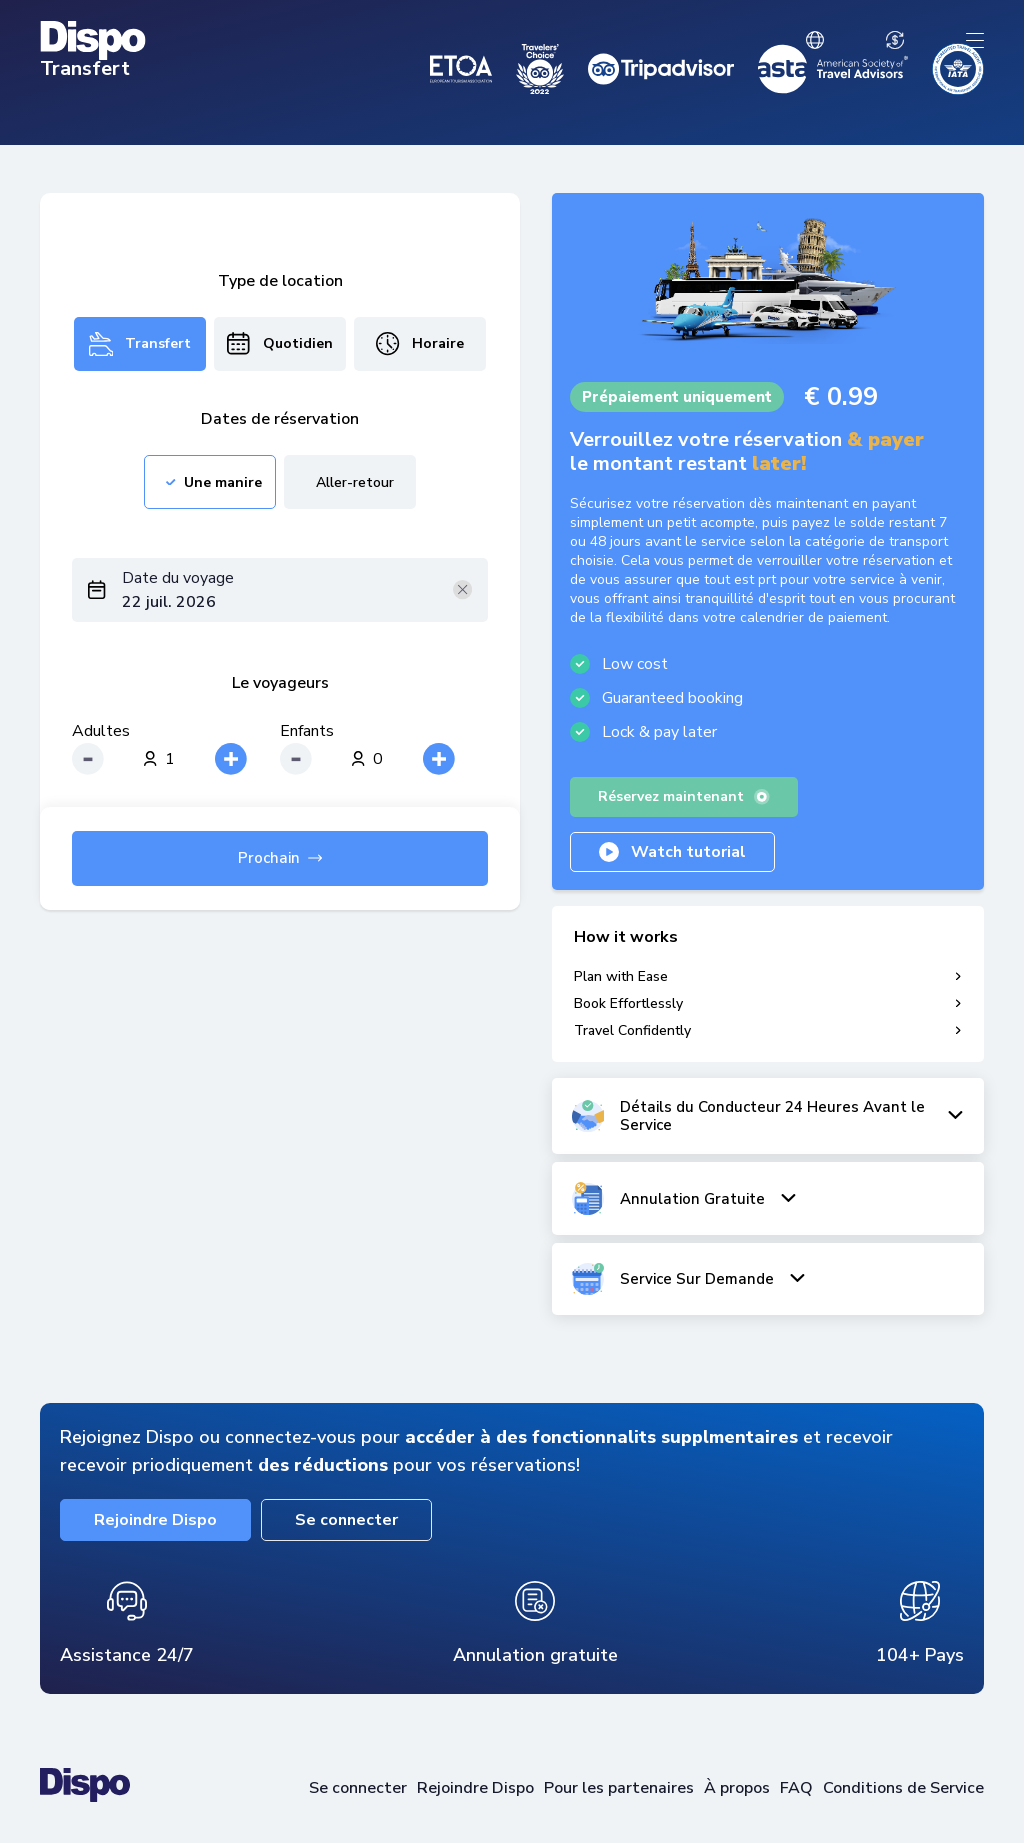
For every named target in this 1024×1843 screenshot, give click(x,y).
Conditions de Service (903, 1788)
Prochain (280, 858)
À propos (737, 1788)
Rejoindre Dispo (155, 1520)
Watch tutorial (672, 852)
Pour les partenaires (619, 1788)
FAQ (796, 1788)
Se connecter (346, 1520)
